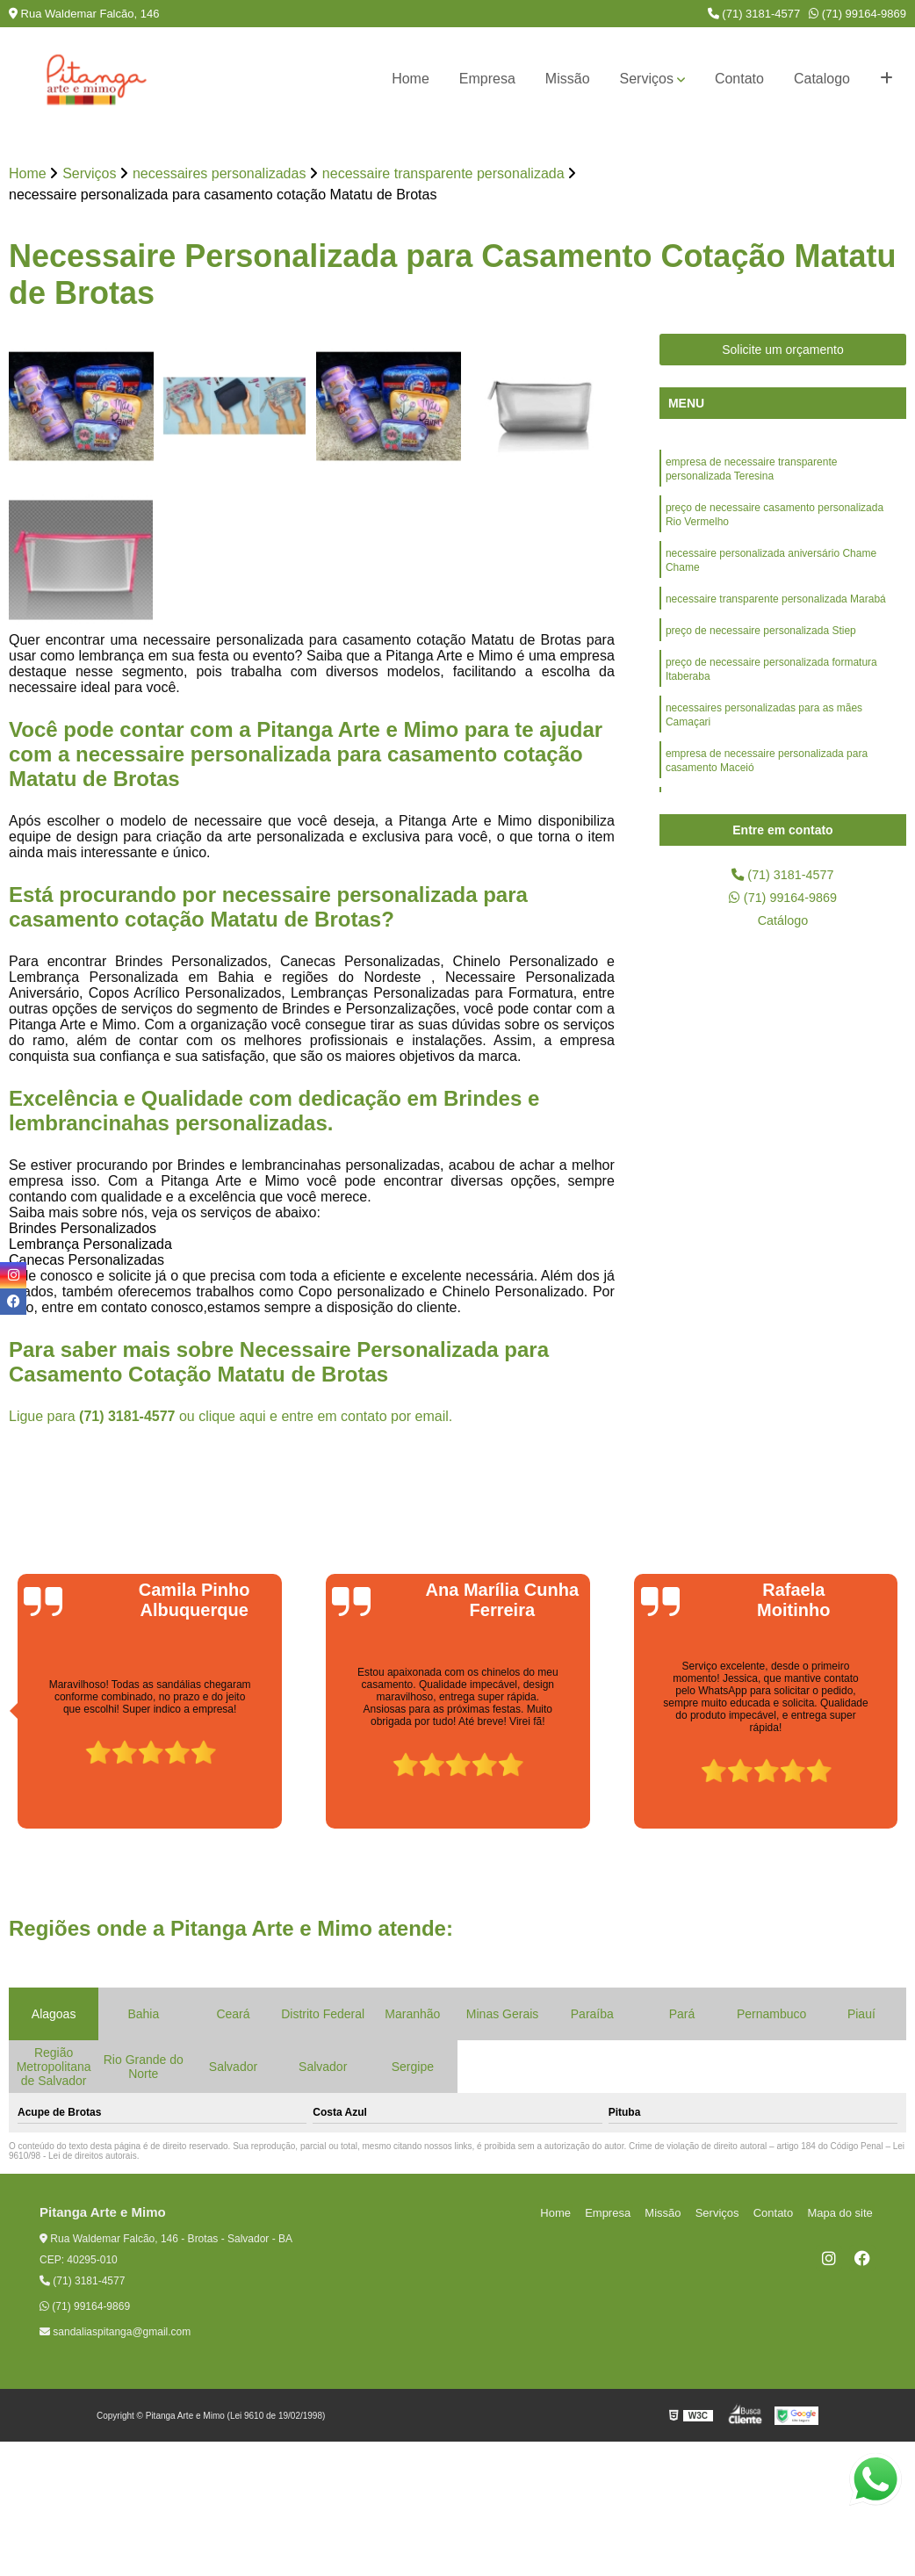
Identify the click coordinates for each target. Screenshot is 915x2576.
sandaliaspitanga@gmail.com (115, 2333)
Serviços (647, 78)
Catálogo (782, 926)
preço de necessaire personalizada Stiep (761, 645)
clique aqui (232, 1418)
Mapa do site (842, 2214)
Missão (567, 78)
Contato (739, 78)
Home (410, 78)
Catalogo (822, 78)
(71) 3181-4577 (754, 13)
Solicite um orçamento (783, 351)
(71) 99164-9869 (857, 13)
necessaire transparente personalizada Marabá (776, 612)
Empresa (487, 78)
